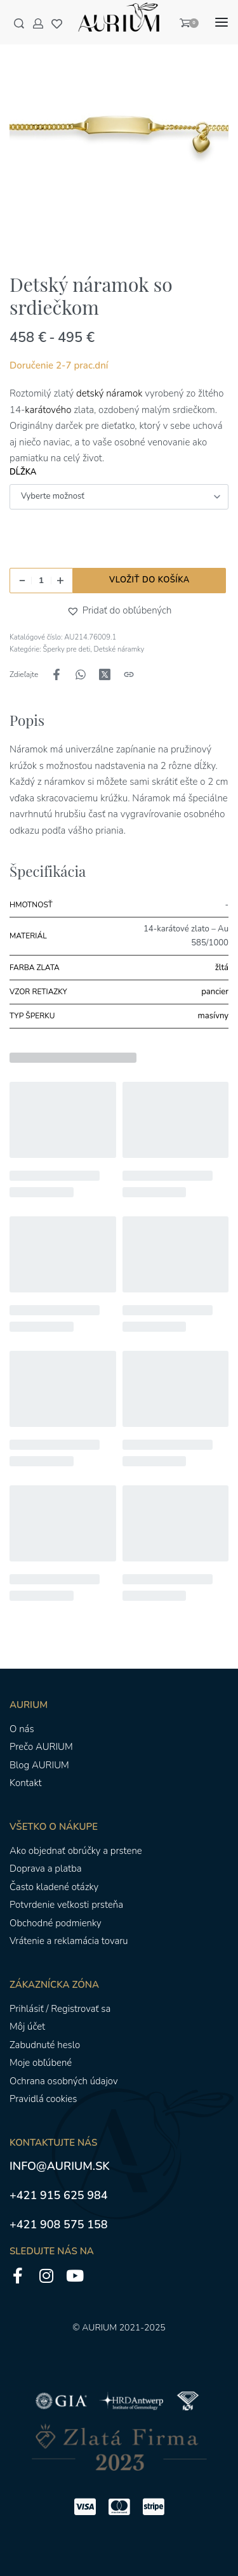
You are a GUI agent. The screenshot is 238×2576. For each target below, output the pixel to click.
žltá (221, 967)
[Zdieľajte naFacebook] (56, 674)
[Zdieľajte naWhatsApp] (80, 674)
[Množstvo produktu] (41, 580)
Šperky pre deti (67, 649)
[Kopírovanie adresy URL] (129, 674)
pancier (214, 991)
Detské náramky (119, 649)
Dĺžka (23, 472)
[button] (75, 611)
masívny (213, 1016)
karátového (48, 410)
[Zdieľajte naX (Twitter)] (104, 674)
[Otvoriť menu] (221, 22)
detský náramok (109, 393)
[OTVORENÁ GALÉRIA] (119, 131)
